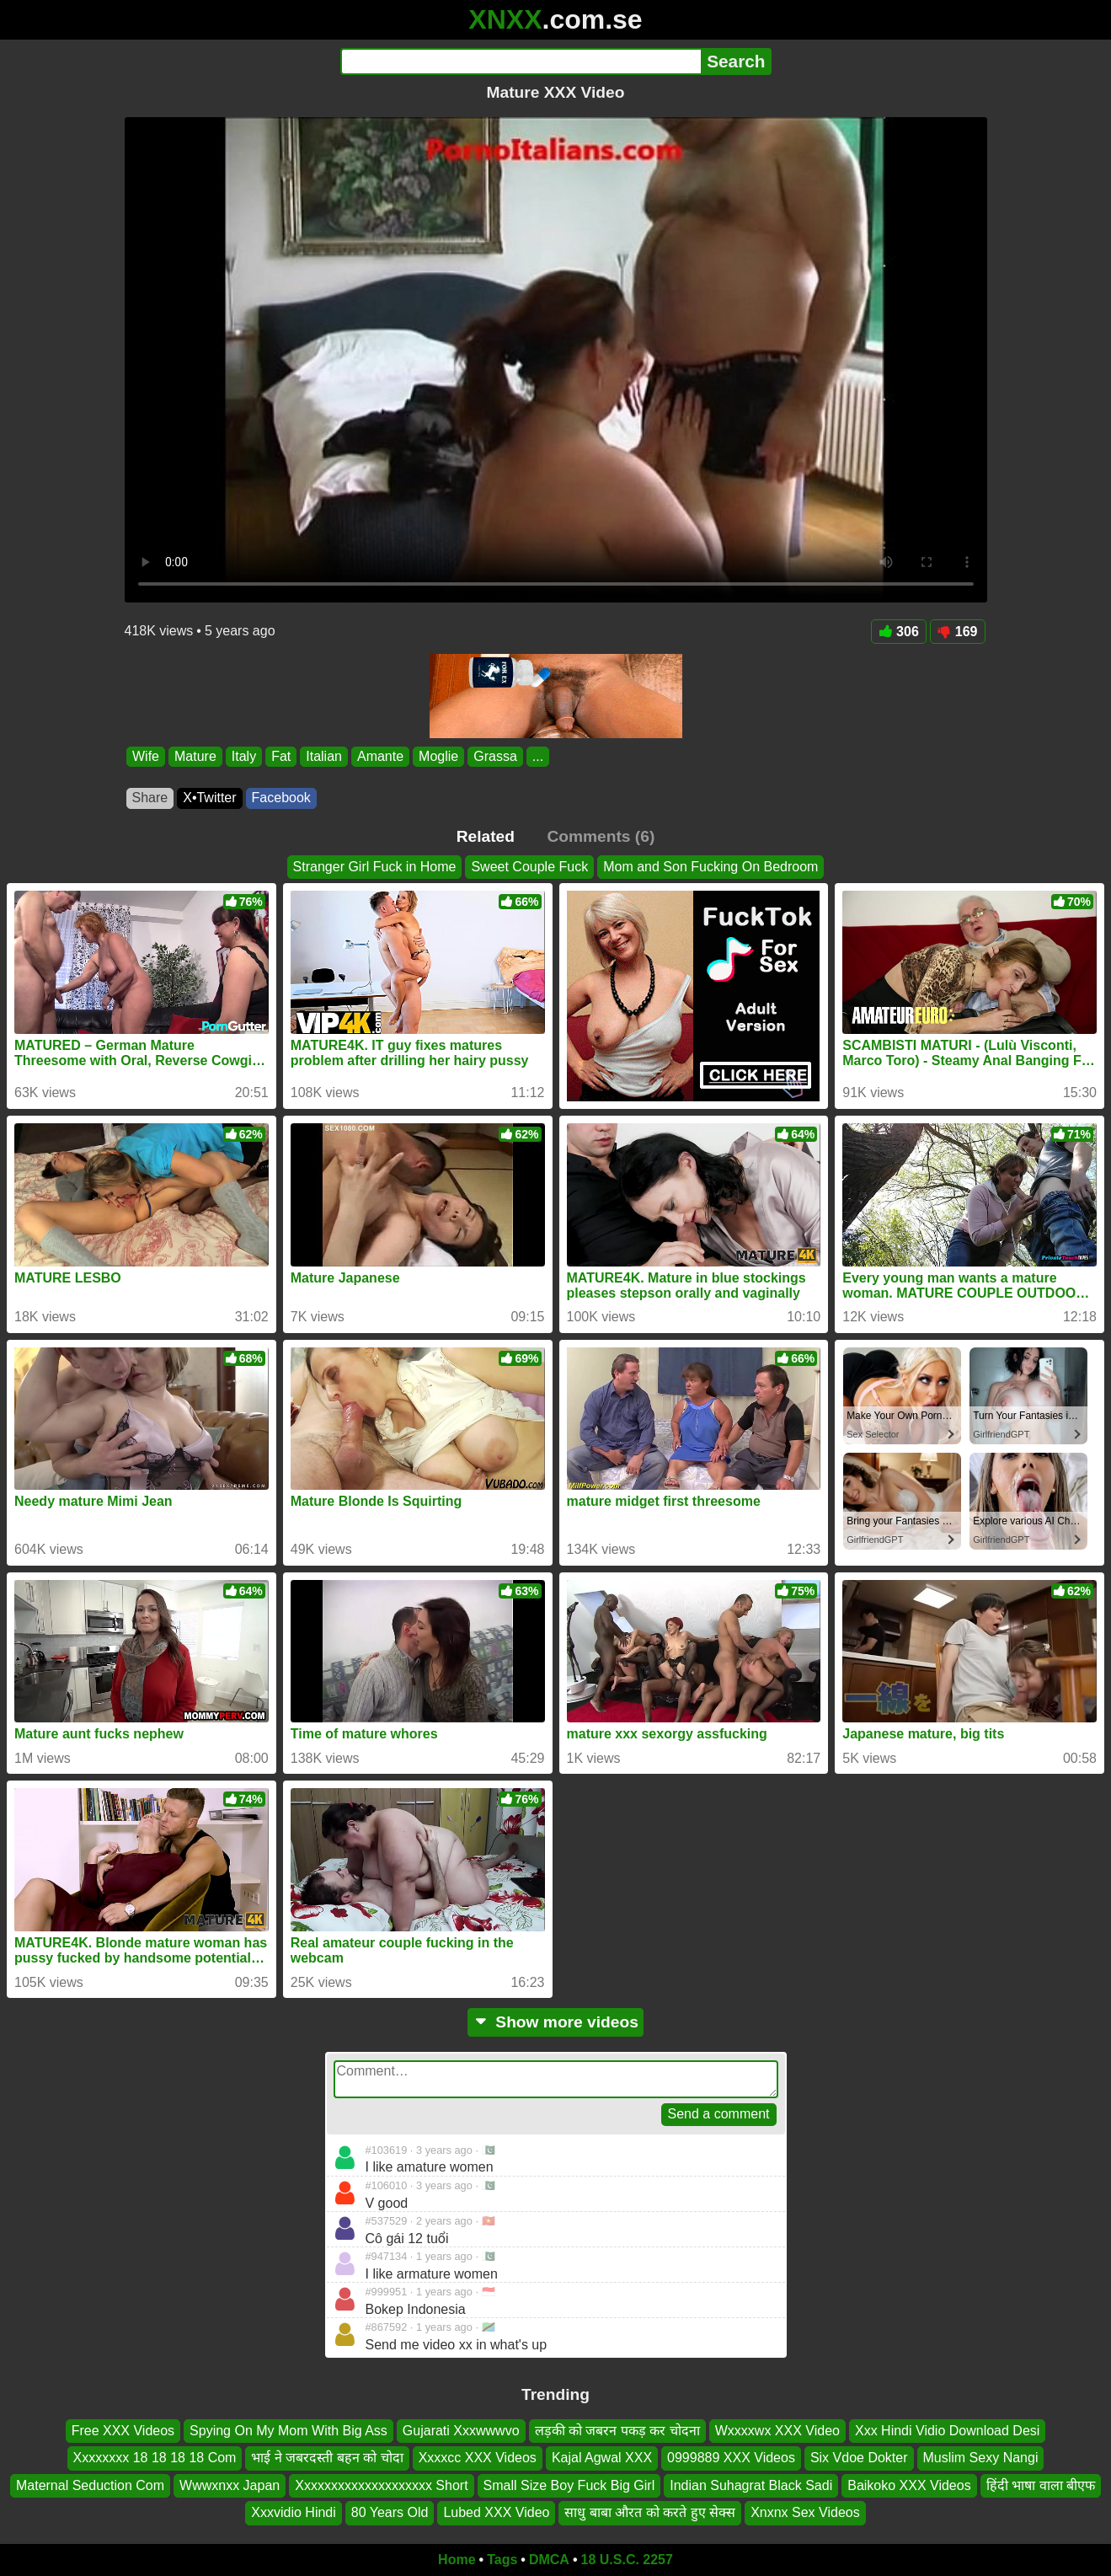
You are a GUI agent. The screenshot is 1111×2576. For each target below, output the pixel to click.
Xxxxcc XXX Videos (478, 2457)
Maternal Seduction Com (90, 2484)
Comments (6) (600, 836)
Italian (324, 756)
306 (899, 631)
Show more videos (555, 2022)
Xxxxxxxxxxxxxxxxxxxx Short (381, 2484)
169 (957, 631)
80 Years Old (390, 2512)
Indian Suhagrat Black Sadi (751, 2484)
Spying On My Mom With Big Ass (288, 2430)
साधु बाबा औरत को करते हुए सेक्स (649, 2512)
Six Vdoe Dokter (859, 2457)
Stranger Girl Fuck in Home (375, 867)
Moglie (438, 756)
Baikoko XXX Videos (908, 2484)
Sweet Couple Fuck (529, 867)
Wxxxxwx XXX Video (777, 2430)
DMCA (549, 2559)
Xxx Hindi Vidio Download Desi (947, 2430)
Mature (195, 756)
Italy (243, 756)
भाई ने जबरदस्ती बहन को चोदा (327, 2457)
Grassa (495, 756)
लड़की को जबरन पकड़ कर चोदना (617, 2430)
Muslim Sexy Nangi (981, 2457)
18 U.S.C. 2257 (627, 2559)
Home (456, 2559)
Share (150, 797)
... (536, 756)
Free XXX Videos (123, 2430)
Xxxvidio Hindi (293, 2512)
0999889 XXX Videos (731, 2457)
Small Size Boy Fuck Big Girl (569, 2484)
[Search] (521, 61)
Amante (379, 756)
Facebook (281, 797)
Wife (145, 756)
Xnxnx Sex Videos (805, 2512)
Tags (502, 2559)
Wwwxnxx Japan (229, 2484)
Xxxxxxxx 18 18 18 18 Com (155, 2457)
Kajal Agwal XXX (602, 2457)
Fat (281, 756)
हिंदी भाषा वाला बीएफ (1040, 2484)
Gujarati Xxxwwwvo (461, 2430)
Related (486, 836)
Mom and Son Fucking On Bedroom (710, 867)
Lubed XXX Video (496, 2512)
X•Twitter (209, 797)
